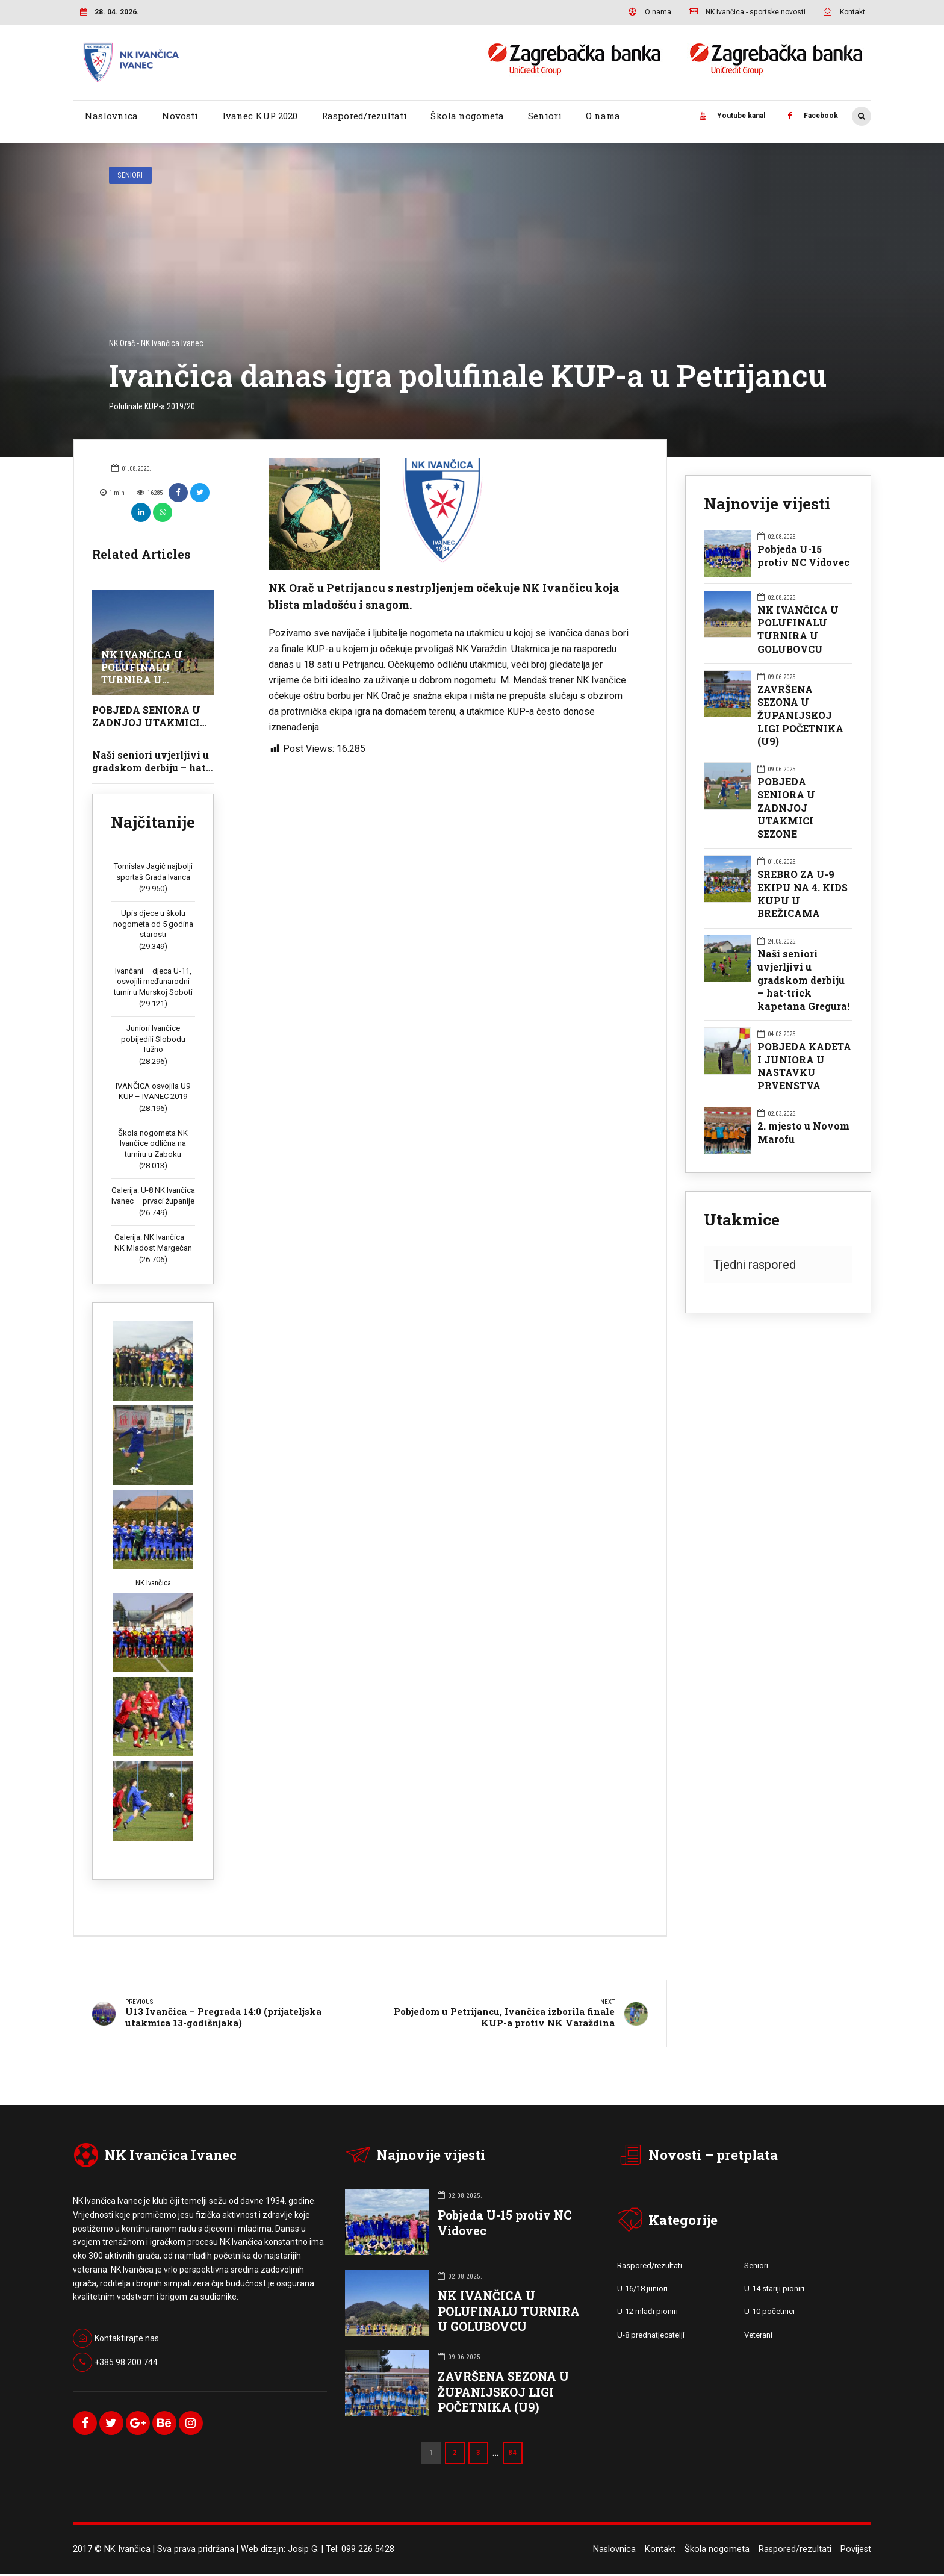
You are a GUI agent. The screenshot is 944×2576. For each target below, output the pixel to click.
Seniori (545, 116)
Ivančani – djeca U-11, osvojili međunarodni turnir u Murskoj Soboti (153, 981)
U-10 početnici (769, 2314)
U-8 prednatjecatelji (651, 2337)
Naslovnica (111, 116)
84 (513, 2454)
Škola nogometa (467, 116)
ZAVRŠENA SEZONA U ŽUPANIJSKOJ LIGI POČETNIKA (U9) (800, 715)
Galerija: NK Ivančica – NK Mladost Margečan (153, 1242)
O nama (603, 116)
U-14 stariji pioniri (774, 2291)
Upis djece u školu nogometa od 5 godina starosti (153, 924)
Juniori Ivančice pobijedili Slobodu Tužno (153, 1039)
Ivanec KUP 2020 (259, 116)
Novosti (180, 116)
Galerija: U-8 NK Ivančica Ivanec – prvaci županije (153, 1196)
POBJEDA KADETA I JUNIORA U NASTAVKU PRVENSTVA (804, 1066)
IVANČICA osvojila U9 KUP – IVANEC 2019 (153, 1091)
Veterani (758, 2337)
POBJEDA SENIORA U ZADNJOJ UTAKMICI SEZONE (146, 722)
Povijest (855, 2551)
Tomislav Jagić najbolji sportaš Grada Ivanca (153, 872)
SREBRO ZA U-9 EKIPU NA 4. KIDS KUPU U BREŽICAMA (802, 893)
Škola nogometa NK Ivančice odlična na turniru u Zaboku (153, 1143)
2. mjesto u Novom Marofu (803, 1132)
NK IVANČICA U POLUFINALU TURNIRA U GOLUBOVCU (141, 673)
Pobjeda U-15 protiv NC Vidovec (803, 555)
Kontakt (660, 2551)
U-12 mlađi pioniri (647, 2314)
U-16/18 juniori (642, 2291)
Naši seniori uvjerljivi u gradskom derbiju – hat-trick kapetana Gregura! (151, 767)
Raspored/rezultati (364, 116)
